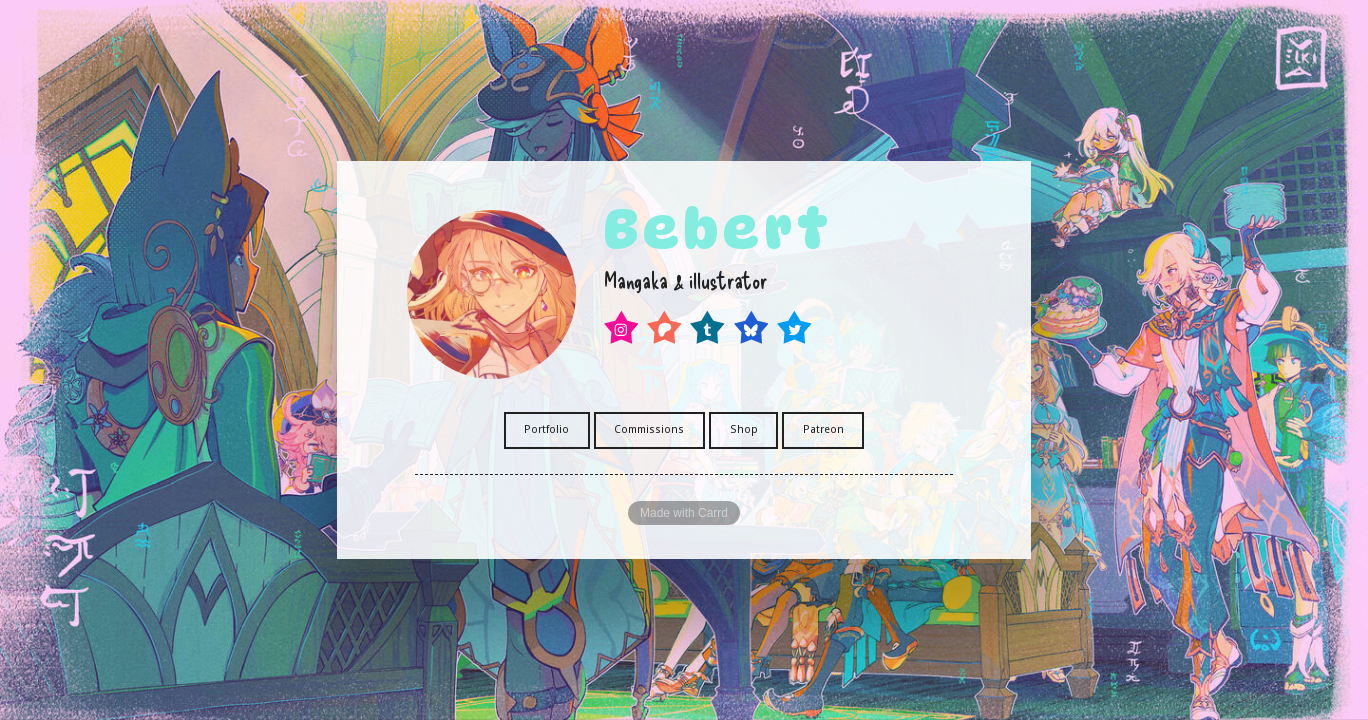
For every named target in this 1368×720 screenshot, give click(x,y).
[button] (621, 327)
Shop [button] (744, 429)
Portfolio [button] (546, 429)
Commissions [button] (649, 429)
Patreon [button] (823, 429)
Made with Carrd (684, 513)
